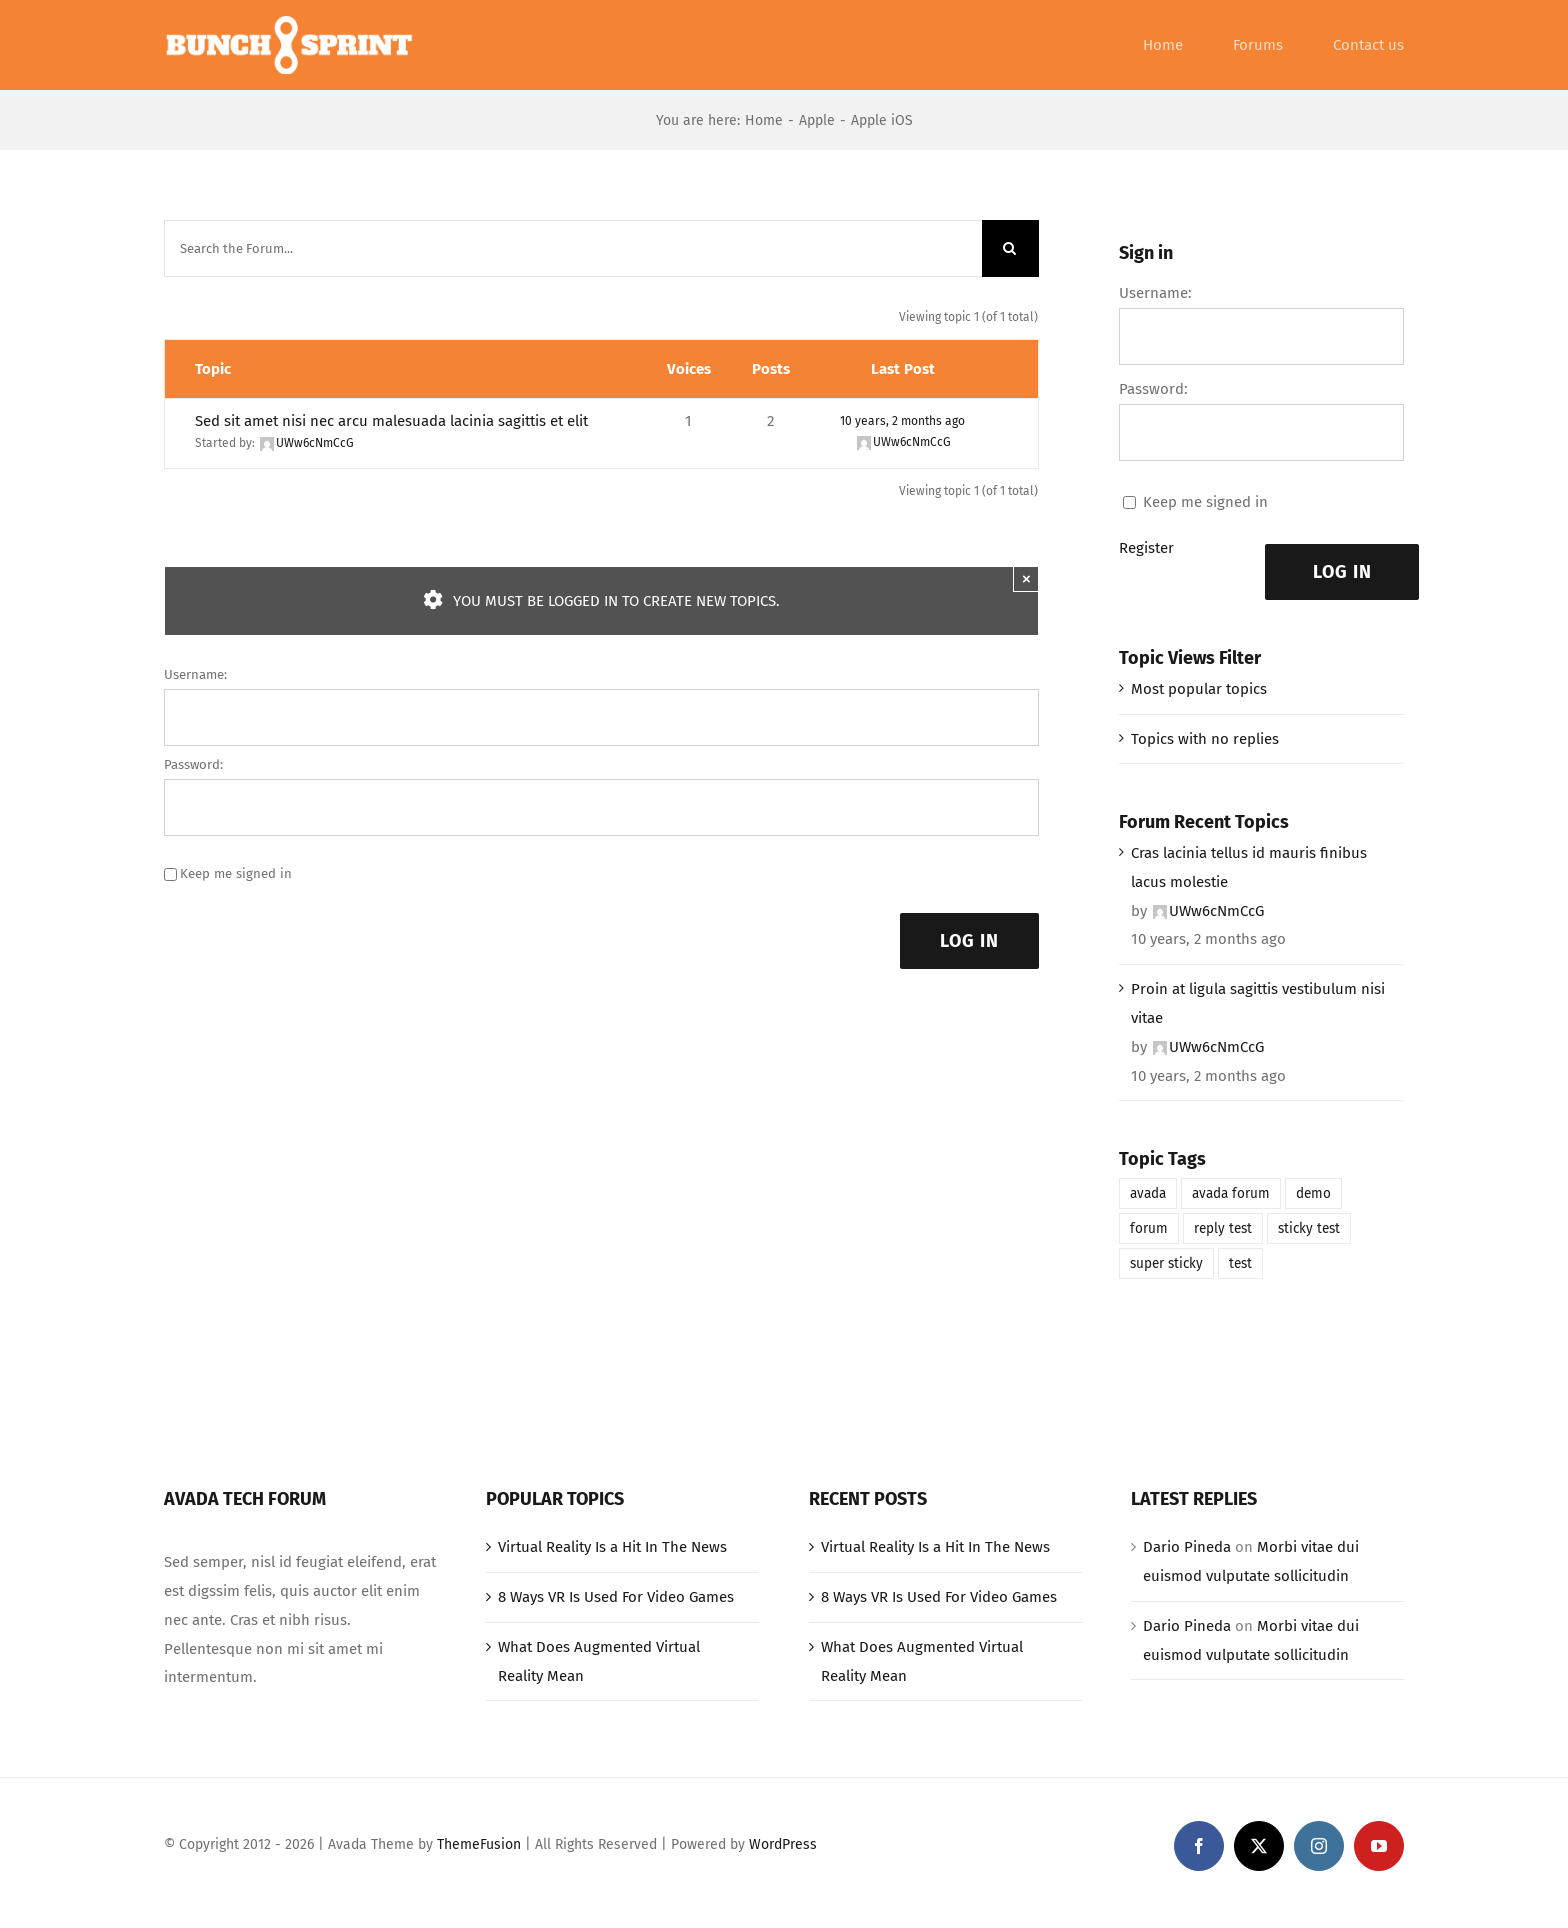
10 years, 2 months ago (902, 421)
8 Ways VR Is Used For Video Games (616, 1597)
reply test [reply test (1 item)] (1223, 1228)
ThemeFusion (479, 1844)
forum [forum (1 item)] (1149, 1228)
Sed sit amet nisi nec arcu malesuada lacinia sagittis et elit (391, 421)
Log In (969, 941)
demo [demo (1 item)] (1313, 1193)
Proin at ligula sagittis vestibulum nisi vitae (1258, 1003)
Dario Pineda (1187, 1547)
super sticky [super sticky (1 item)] (1166, 1263)
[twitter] (1259, 1846)
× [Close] (1026, 578)
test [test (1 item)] (1240, 1263)
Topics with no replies (1205, 739)
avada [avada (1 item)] (1148, 1193)
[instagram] (1319, 1846)
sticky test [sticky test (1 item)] (1309, 1228)
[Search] (1010, 248)
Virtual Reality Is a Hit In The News (612, 1547)
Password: (193, 764)
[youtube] (1379, 1846)
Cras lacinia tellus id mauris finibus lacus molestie (1249, 867)
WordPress (783, 1844)
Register (1146, 548)
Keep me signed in (236, 873)
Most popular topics (1199, 689)
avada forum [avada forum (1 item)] (1231, 1193)
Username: (195, 674)
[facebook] (1199, 1846)
